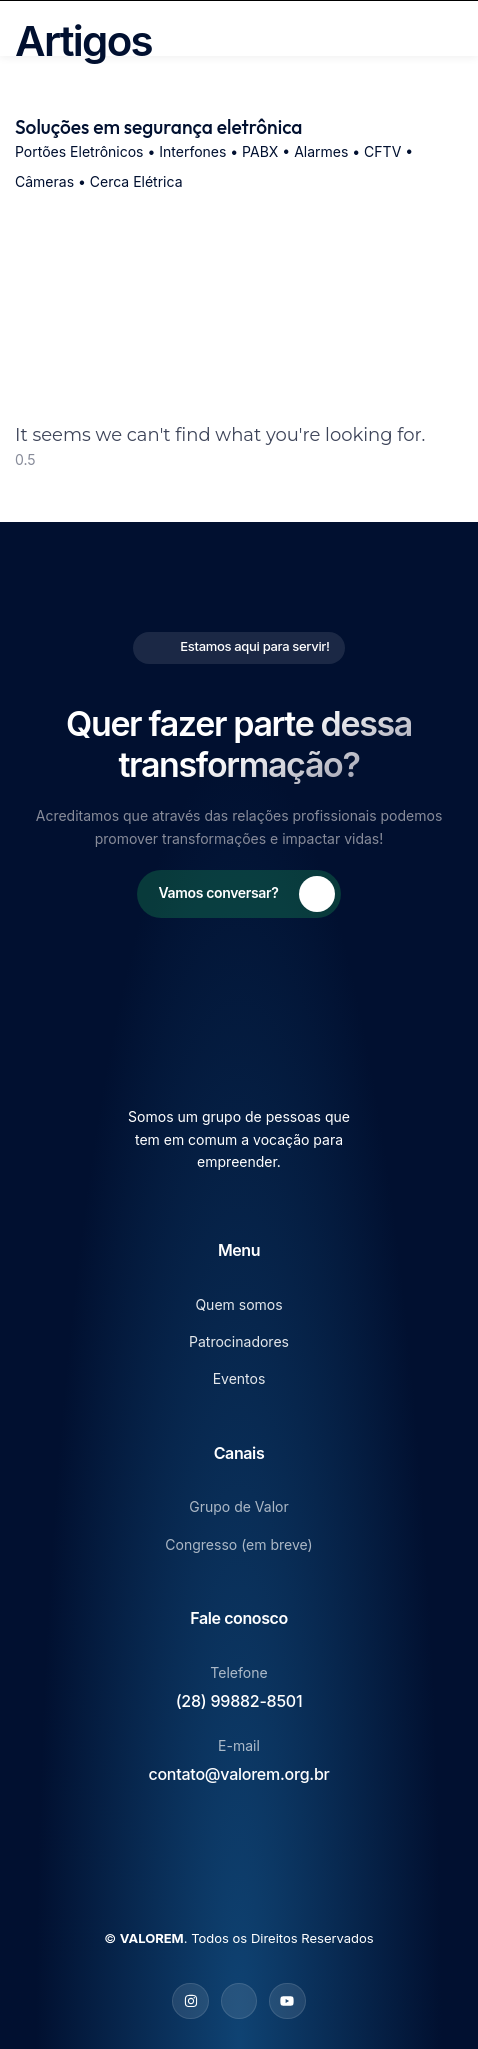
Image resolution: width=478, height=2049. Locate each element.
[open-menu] (456, 28)
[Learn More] (239, 894)
